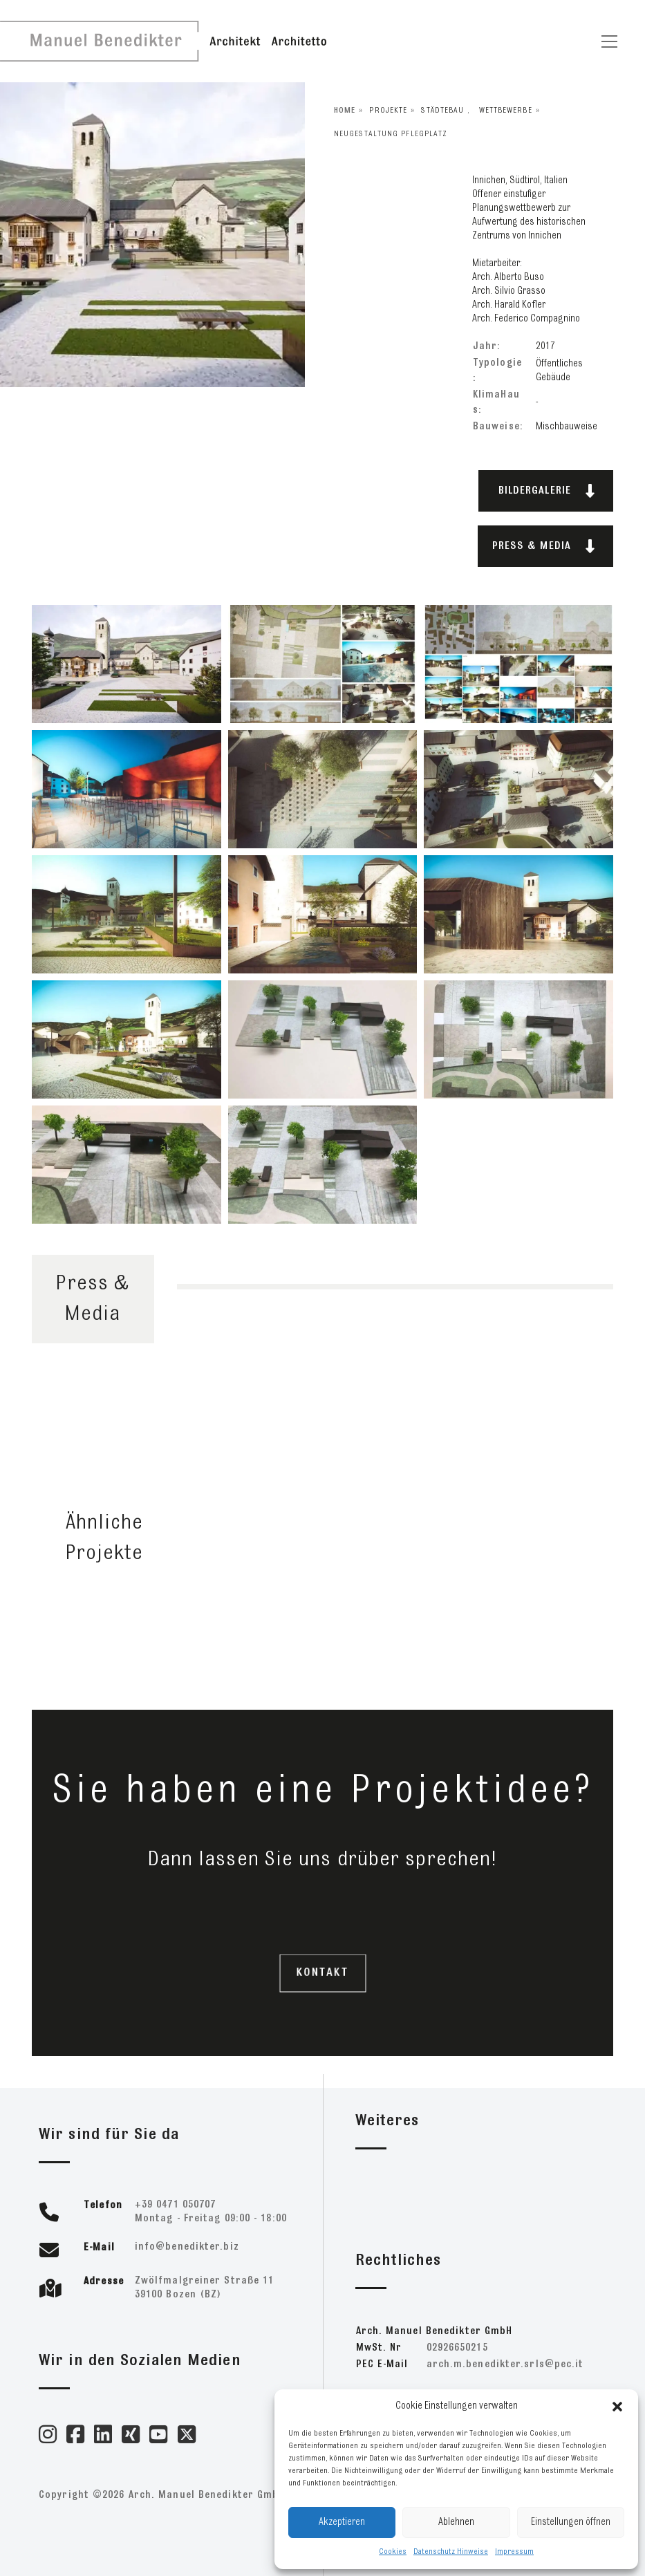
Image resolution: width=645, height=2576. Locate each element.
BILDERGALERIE (546, 490)
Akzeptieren (342, 2522)
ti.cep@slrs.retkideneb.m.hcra (505, 2365)
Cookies (392, 2552)
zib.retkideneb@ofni (187, 2247)
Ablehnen (456, 2522)
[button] (617, 2407)
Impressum (514, 2552)
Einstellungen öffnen (570, 2522)
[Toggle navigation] (609, 41)
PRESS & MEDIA (543, 546)
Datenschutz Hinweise (450, 2552)
